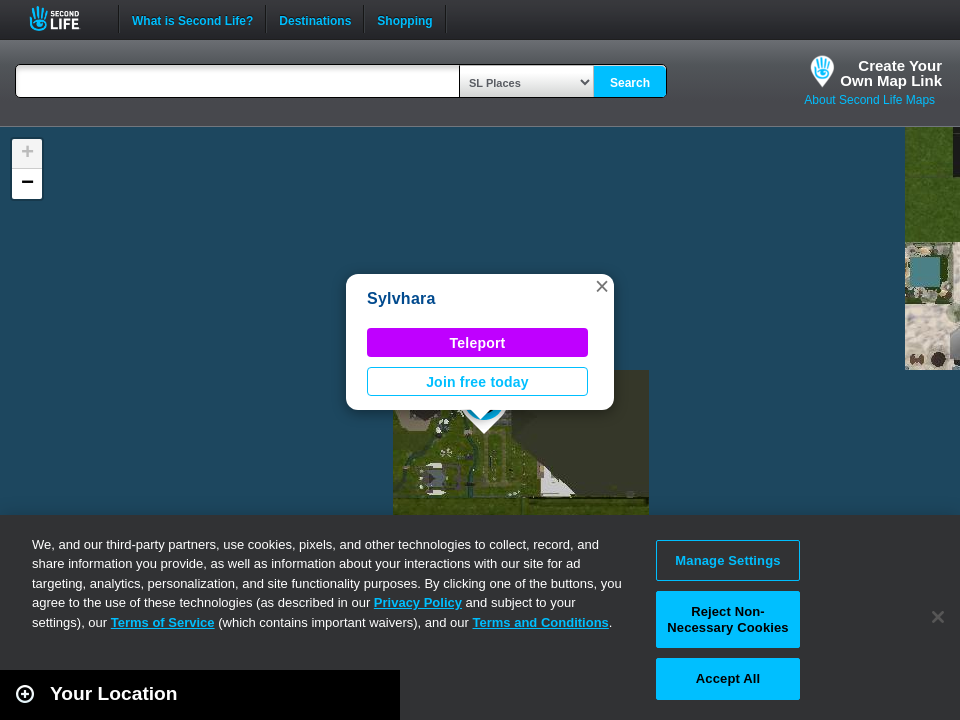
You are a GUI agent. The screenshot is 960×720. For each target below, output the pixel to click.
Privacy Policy (418, 602)
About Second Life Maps (869, 100)
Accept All (728, 678)
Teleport (478, 343)
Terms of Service (163, 622)
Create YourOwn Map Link (891, 73)
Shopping (404, 19)
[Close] (938, 617)
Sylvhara (401, 298)
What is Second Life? (192, 19)
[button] (602, 286)
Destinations (315, 19)
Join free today (477, 382)
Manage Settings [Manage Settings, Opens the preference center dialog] (727, 560)
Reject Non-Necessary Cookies (727, 619)
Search (630, 83)
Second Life (65, 18)
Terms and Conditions (541, 622)
